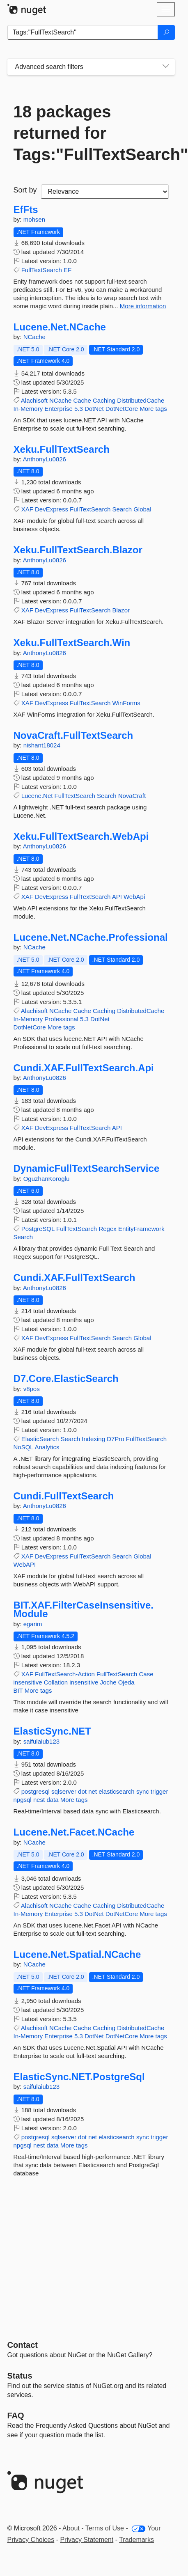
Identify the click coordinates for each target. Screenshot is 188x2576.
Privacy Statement (86, 2539)
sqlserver (63, 1791)
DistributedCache (140, 400)
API (117, 896)
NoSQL (24, 1447)
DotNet (94, 408)
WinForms (126, 702)
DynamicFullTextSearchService (87, 1168)
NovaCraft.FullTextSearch (73, 735)
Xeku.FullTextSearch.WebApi (81, 836)
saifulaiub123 (41, 1741)
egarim (32, 1623)
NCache (34, 336)
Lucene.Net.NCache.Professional (91, 937)
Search (122, 509)
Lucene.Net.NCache (60, 327)
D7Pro (115, 1438)
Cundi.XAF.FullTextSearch (74, 1277)
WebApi (134, 896)
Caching (104, 400)
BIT (18, 1690)
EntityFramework (141, 1228)
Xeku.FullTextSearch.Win (72, 642)
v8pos (31, 1388)
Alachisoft (34, 400)
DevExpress (51, 509)
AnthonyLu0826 (44, 459)
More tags (153, 408)
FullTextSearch (41, 269)
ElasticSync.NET (52, 1731)
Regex (107, 1228)
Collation (56, 1682)
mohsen (34, 219)
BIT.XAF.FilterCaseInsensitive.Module (84, 1609)
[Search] (166, 32)
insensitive (28, 1682)
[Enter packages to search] (82, 32)
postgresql (35, 1791)
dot (82, 1791)
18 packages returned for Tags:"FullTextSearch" (91, 133)
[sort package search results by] (105, 191)
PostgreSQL (38, 1228)
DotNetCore (121, 408)
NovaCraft (132, 795)
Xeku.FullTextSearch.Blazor (78, 550)
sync (142, 1791)
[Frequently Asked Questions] (15, 2415)
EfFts (26, 209)
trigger (159, 1791)
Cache (82, 400)
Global (142, 509)
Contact (22, 2344)
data (52, 1799)
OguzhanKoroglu (46, 1178)
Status (19, 2375)
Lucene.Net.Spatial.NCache (77, 1954)
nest (39, 1799)
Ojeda (126, 1682)
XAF (27, 509)
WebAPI (25, 1564)
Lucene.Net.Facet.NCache (74, 1832)
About (71, 2528)
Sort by (25, 190)
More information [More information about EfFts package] (143, 306)
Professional (61, 1018)
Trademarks (136, 2539)
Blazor (121, 610)
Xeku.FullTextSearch (62, 449)
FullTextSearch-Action (65, 1674)
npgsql (23, 1799)
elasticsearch (117, 1791)
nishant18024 (41, 745)
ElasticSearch (40, 1438)
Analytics (46, 1447)
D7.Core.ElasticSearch (66, 1378)
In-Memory (28, 408)
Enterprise (58, 408)
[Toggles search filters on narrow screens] (166, 67)
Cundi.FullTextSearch (64, 1496)
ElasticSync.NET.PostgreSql (79, 2076)
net (92, 1791)
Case (146, 1674)
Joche (108, 1682)
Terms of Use (104, 2528)
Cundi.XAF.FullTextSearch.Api (84, 1068)
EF (67, 269)
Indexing (93, 1438)
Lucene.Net (37, 795)
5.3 (78, 408)
